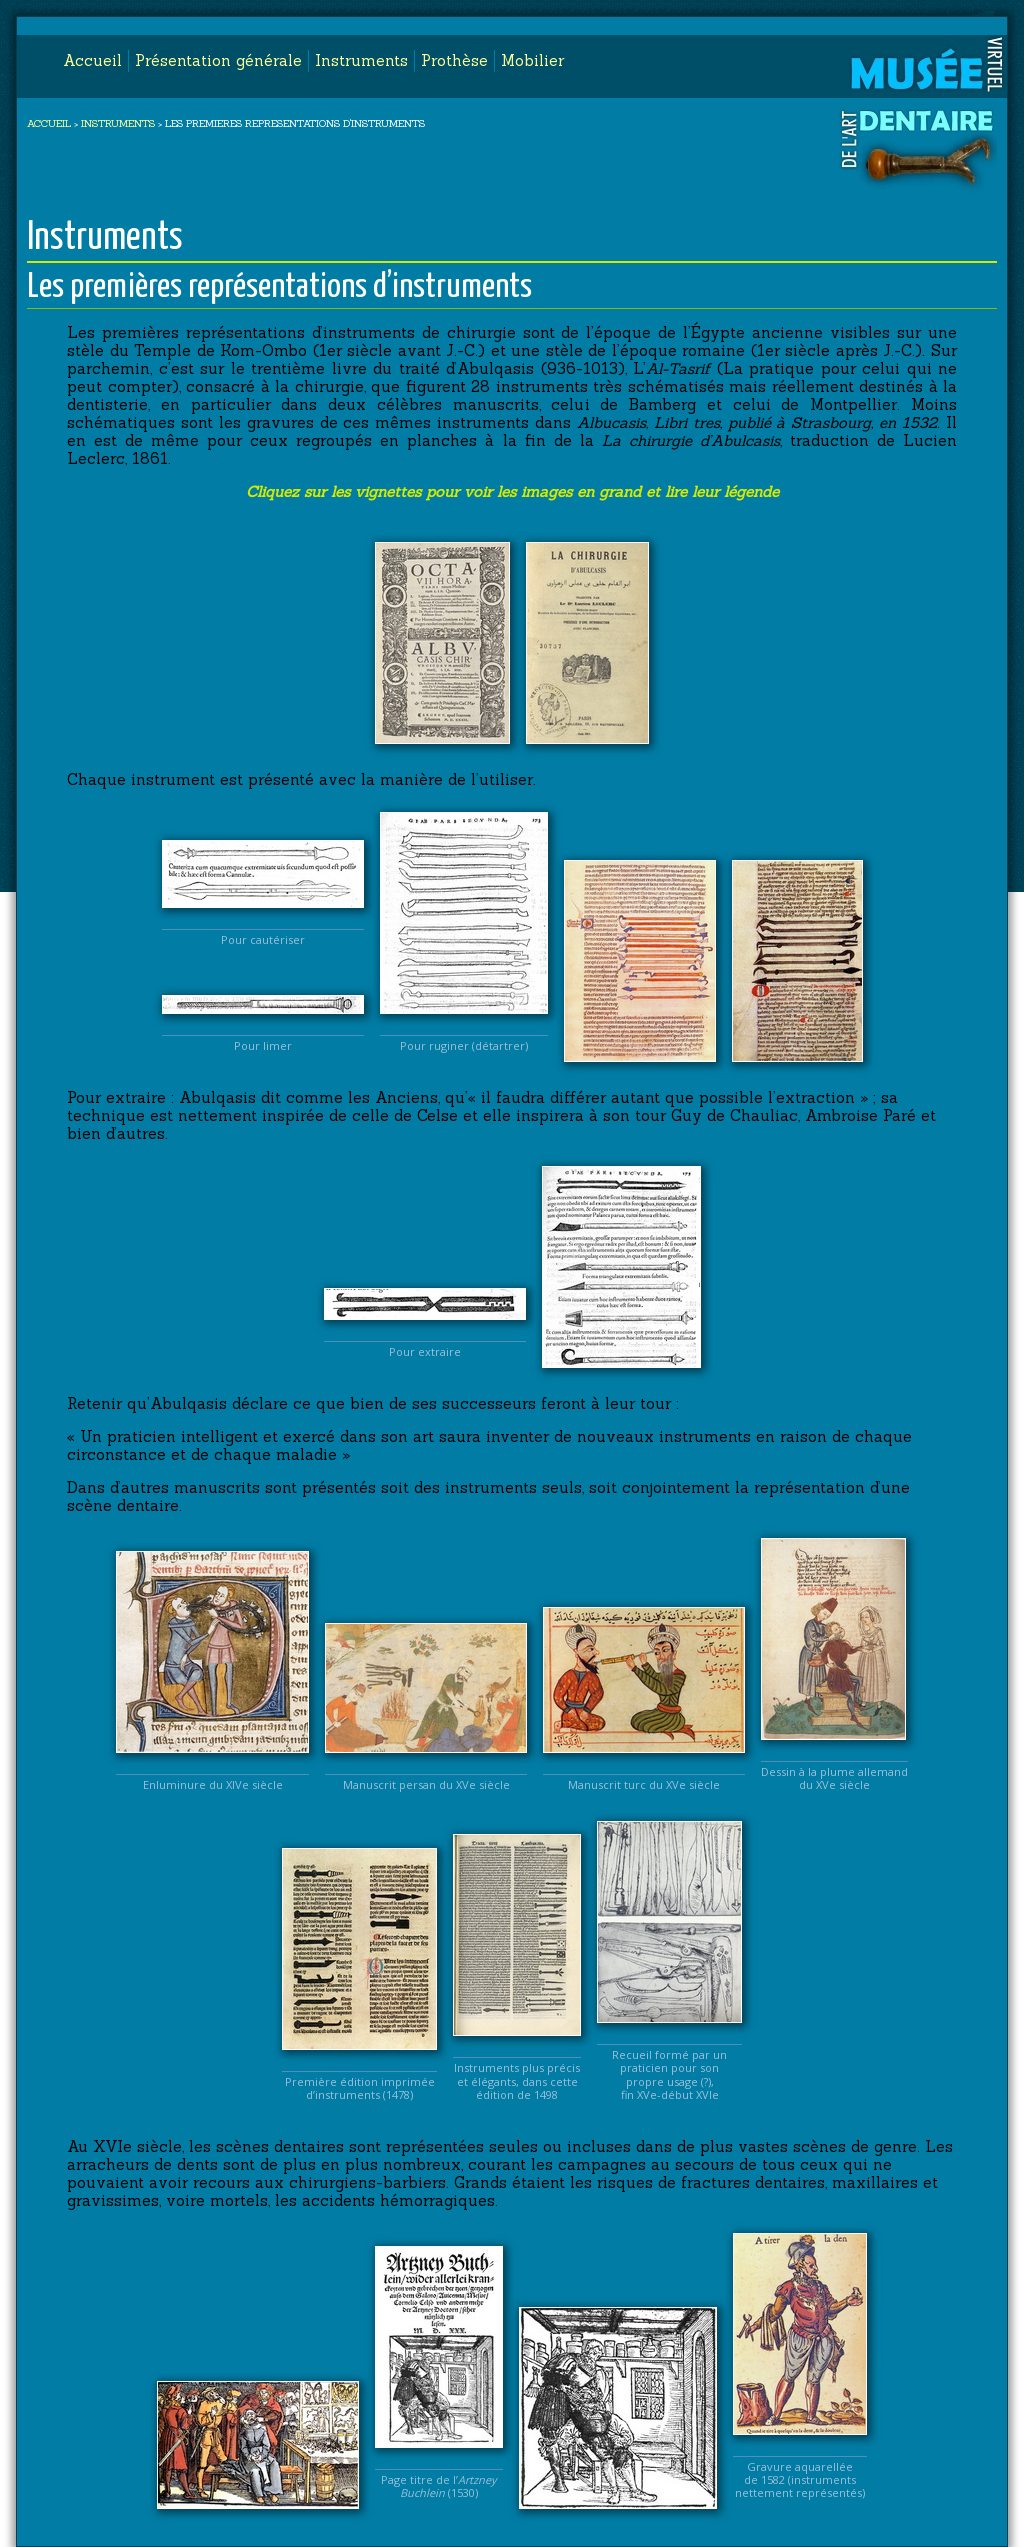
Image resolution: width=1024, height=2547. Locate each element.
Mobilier (532, 60)
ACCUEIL (49, 123)
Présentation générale (218, 60)
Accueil (92, 60)
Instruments (361, 60)
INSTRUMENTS (118, 123)
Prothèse (454, 60)
